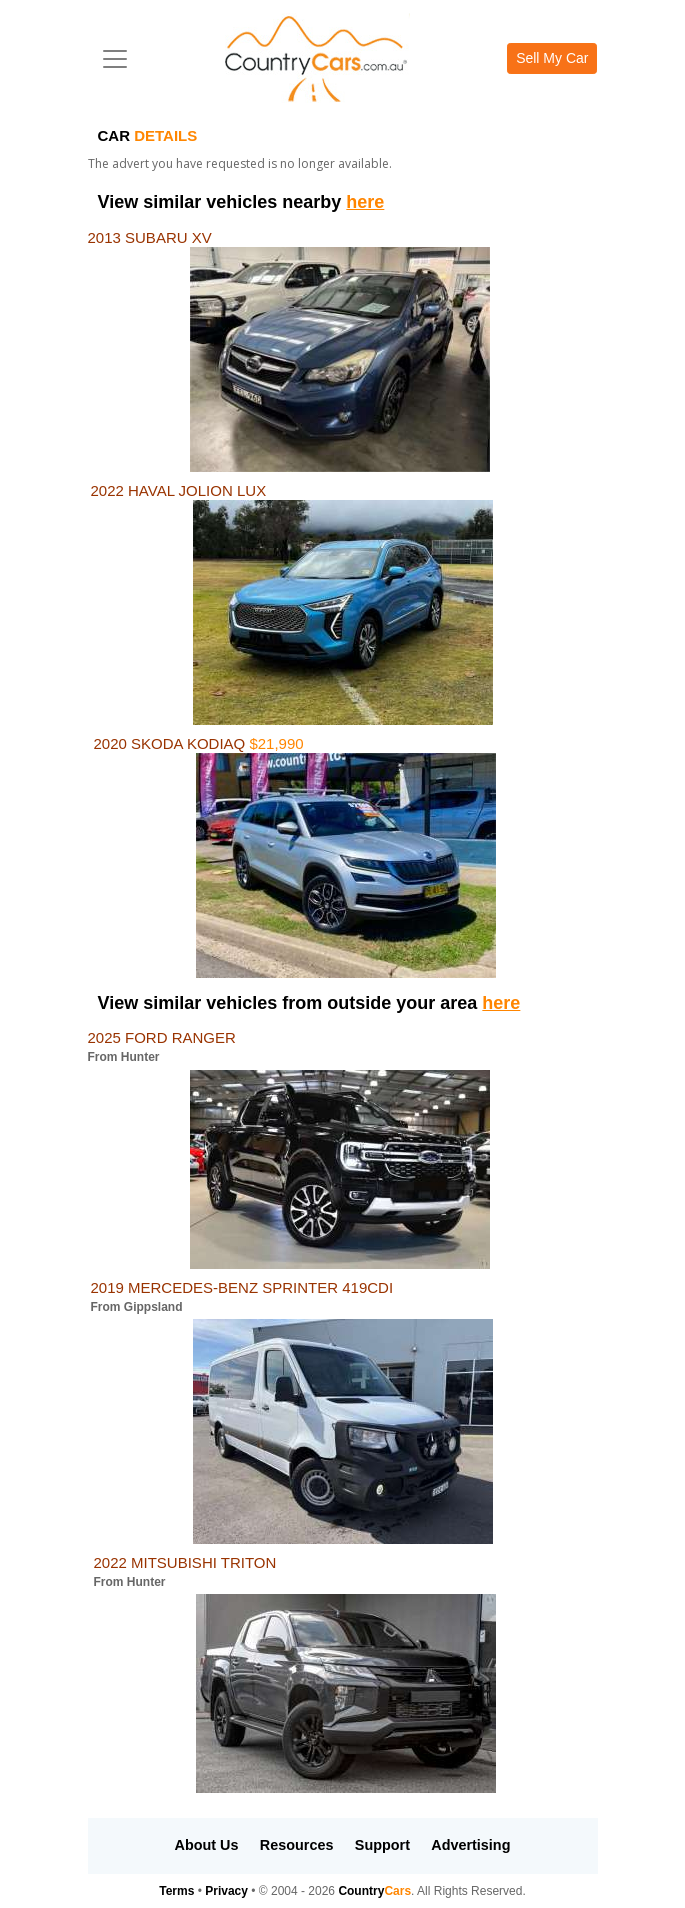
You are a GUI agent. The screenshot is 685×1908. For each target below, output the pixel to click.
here (365, 202)
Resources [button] (297, 1845)
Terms (176, 1891)
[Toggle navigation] (115, 59)
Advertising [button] (470, 1845)
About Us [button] (207, 1845)
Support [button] (382, 1845)
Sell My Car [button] (552, 58)
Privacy (226, 1891)
